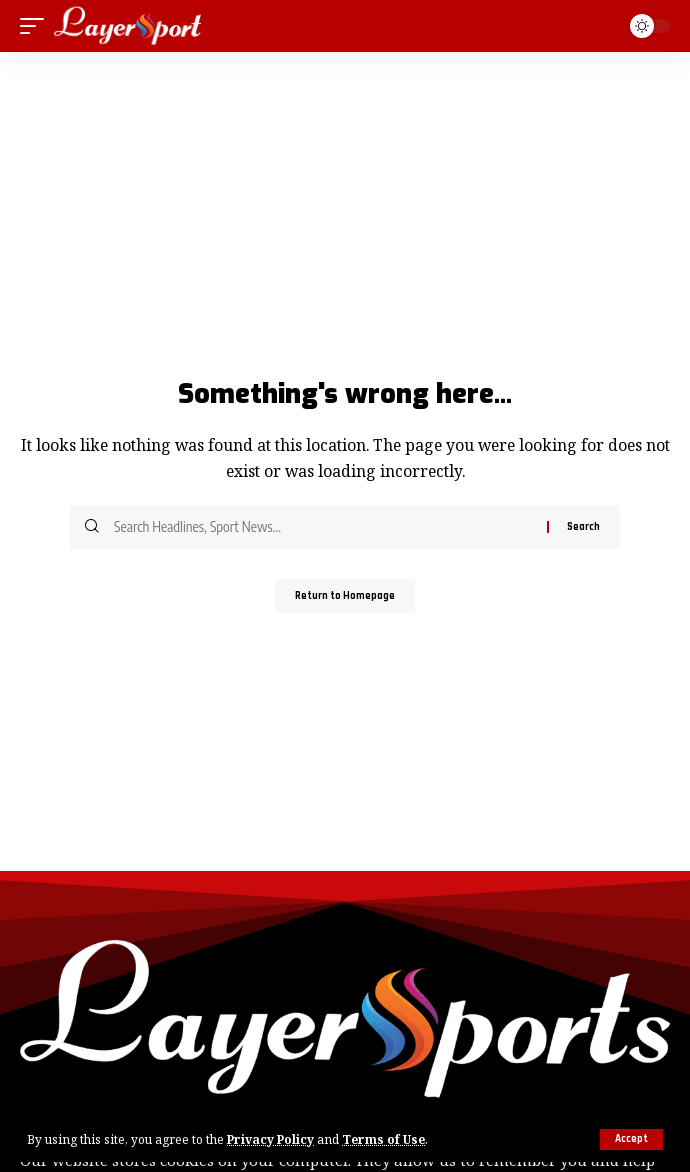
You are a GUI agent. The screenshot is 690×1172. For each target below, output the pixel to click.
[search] (600, 26)
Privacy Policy (270, 1139)
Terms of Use (383, 1139)
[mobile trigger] (37, 26)
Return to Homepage (345, 596)
